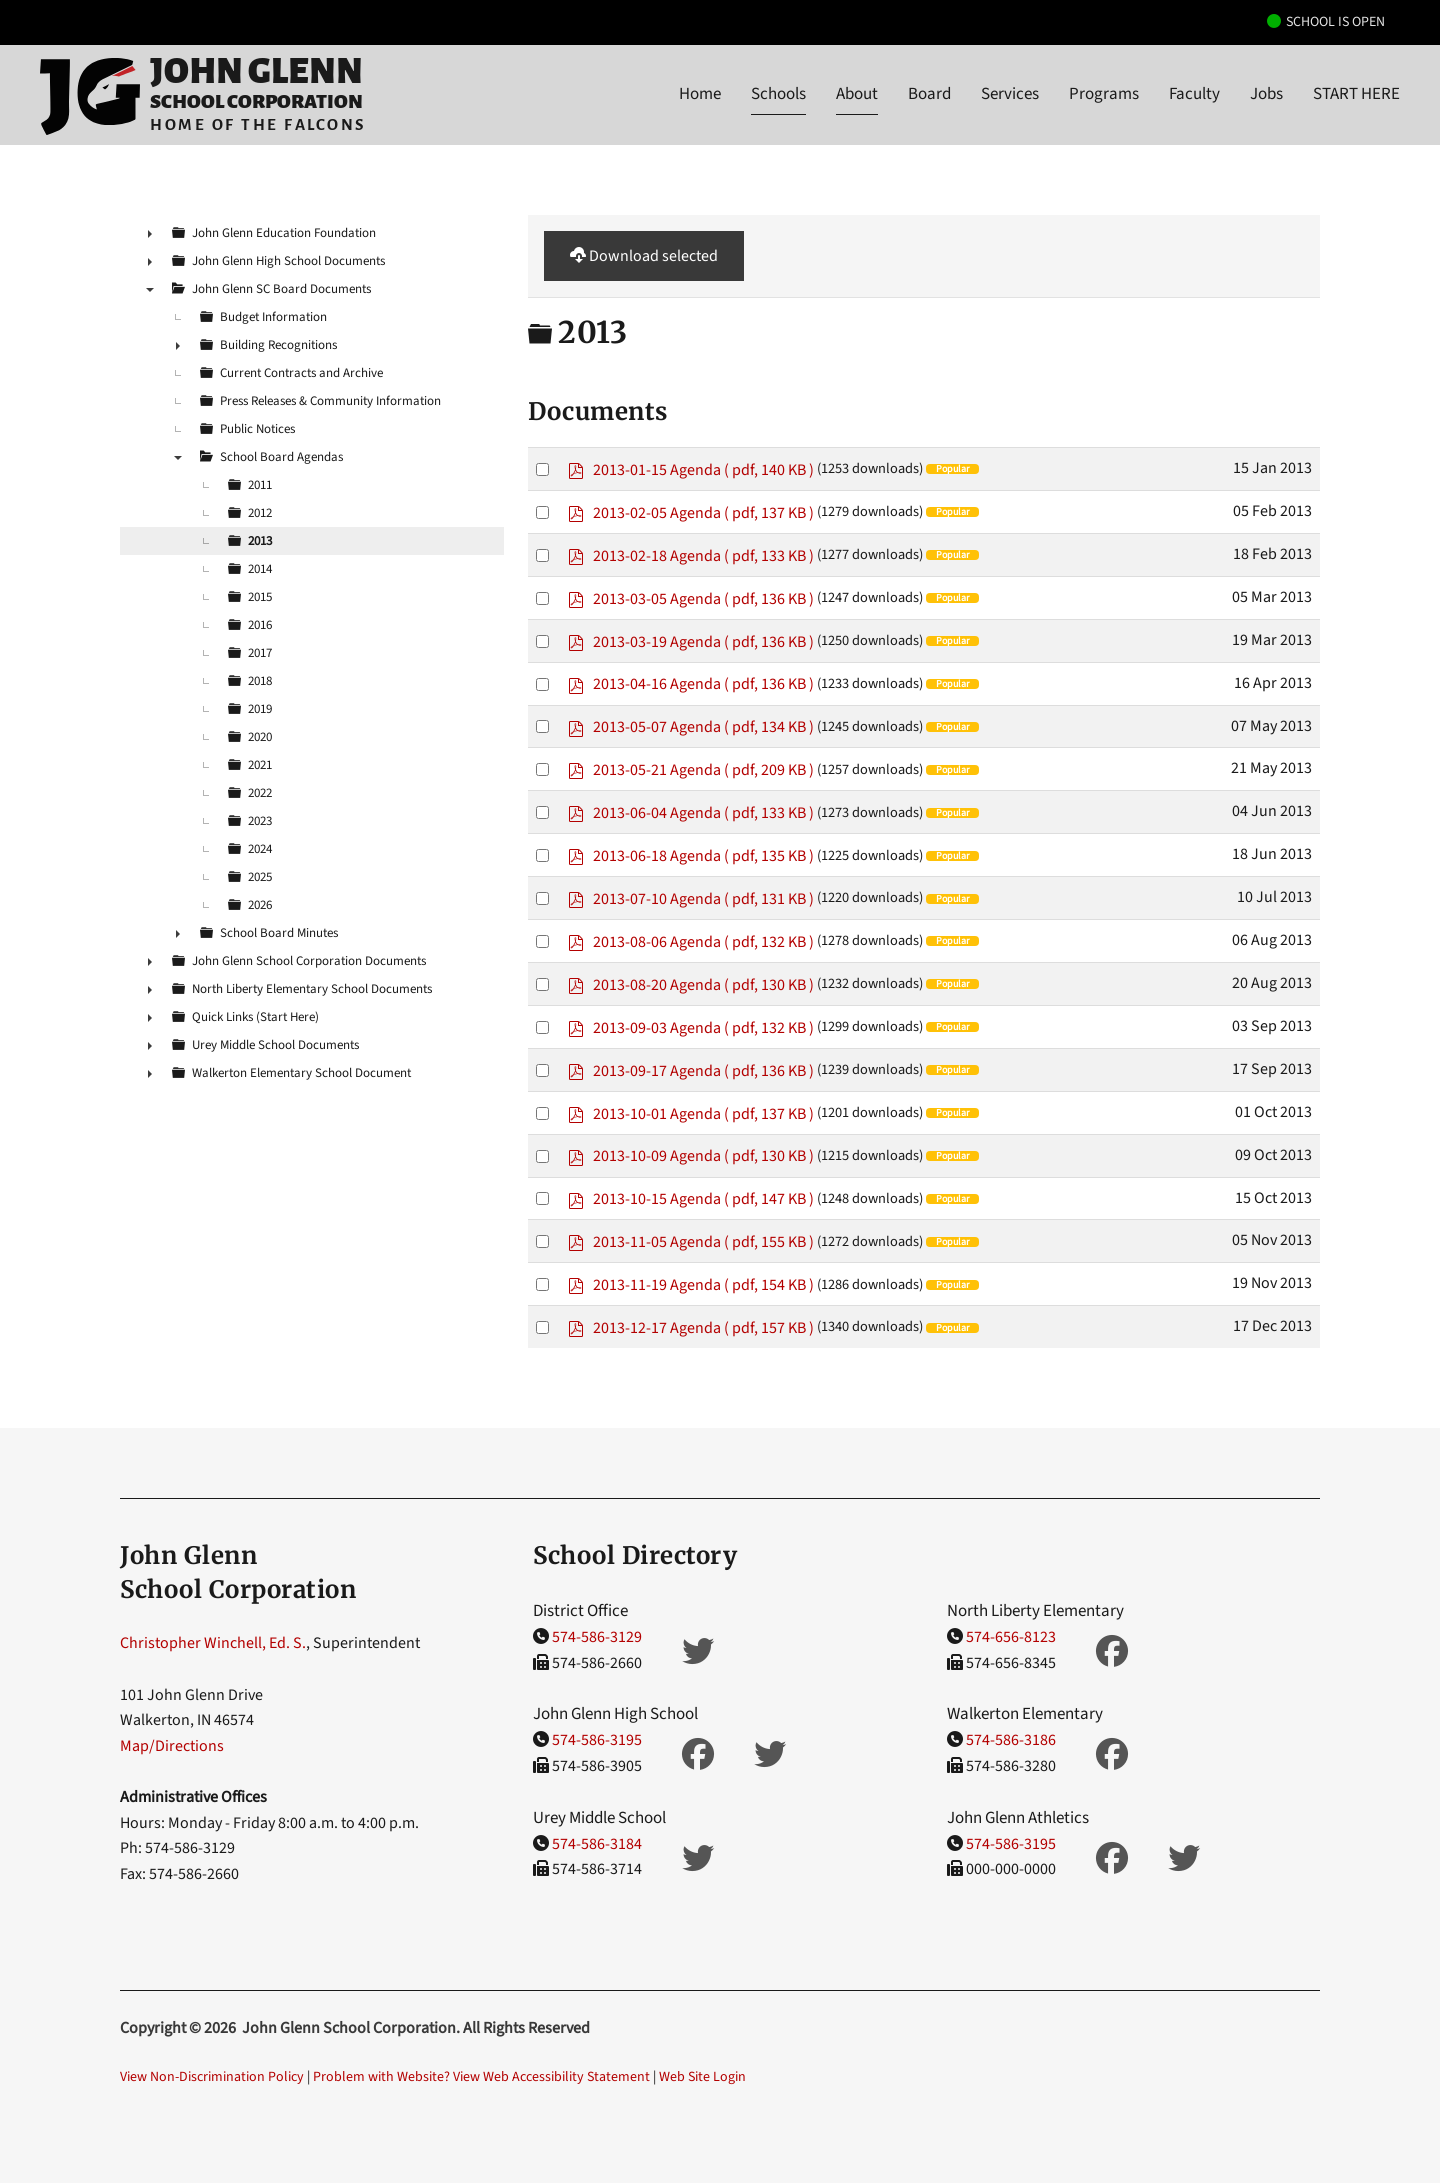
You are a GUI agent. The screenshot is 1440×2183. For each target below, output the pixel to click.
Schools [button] (778, 94)
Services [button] (1010, 94)
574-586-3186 (1011, 1740)
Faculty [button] (1194, 94)
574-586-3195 (597, 1740)
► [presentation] (150, 233)
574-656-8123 (1011, 1637)
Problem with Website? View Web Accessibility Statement (481, 2077)
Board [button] (929, 94)
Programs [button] (1104, 94)
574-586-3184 (597, 1844)
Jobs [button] (1266, 94)
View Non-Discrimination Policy (212, 2077)
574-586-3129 (597, 1637)
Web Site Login (702, 2077)
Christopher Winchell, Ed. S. (213, 1643)
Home (700, 94)
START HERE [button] (1356, 94)
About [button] (857, 94)
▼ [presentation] (150, 289)
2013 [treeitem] (260, 541)
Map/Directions (172, 1746)
